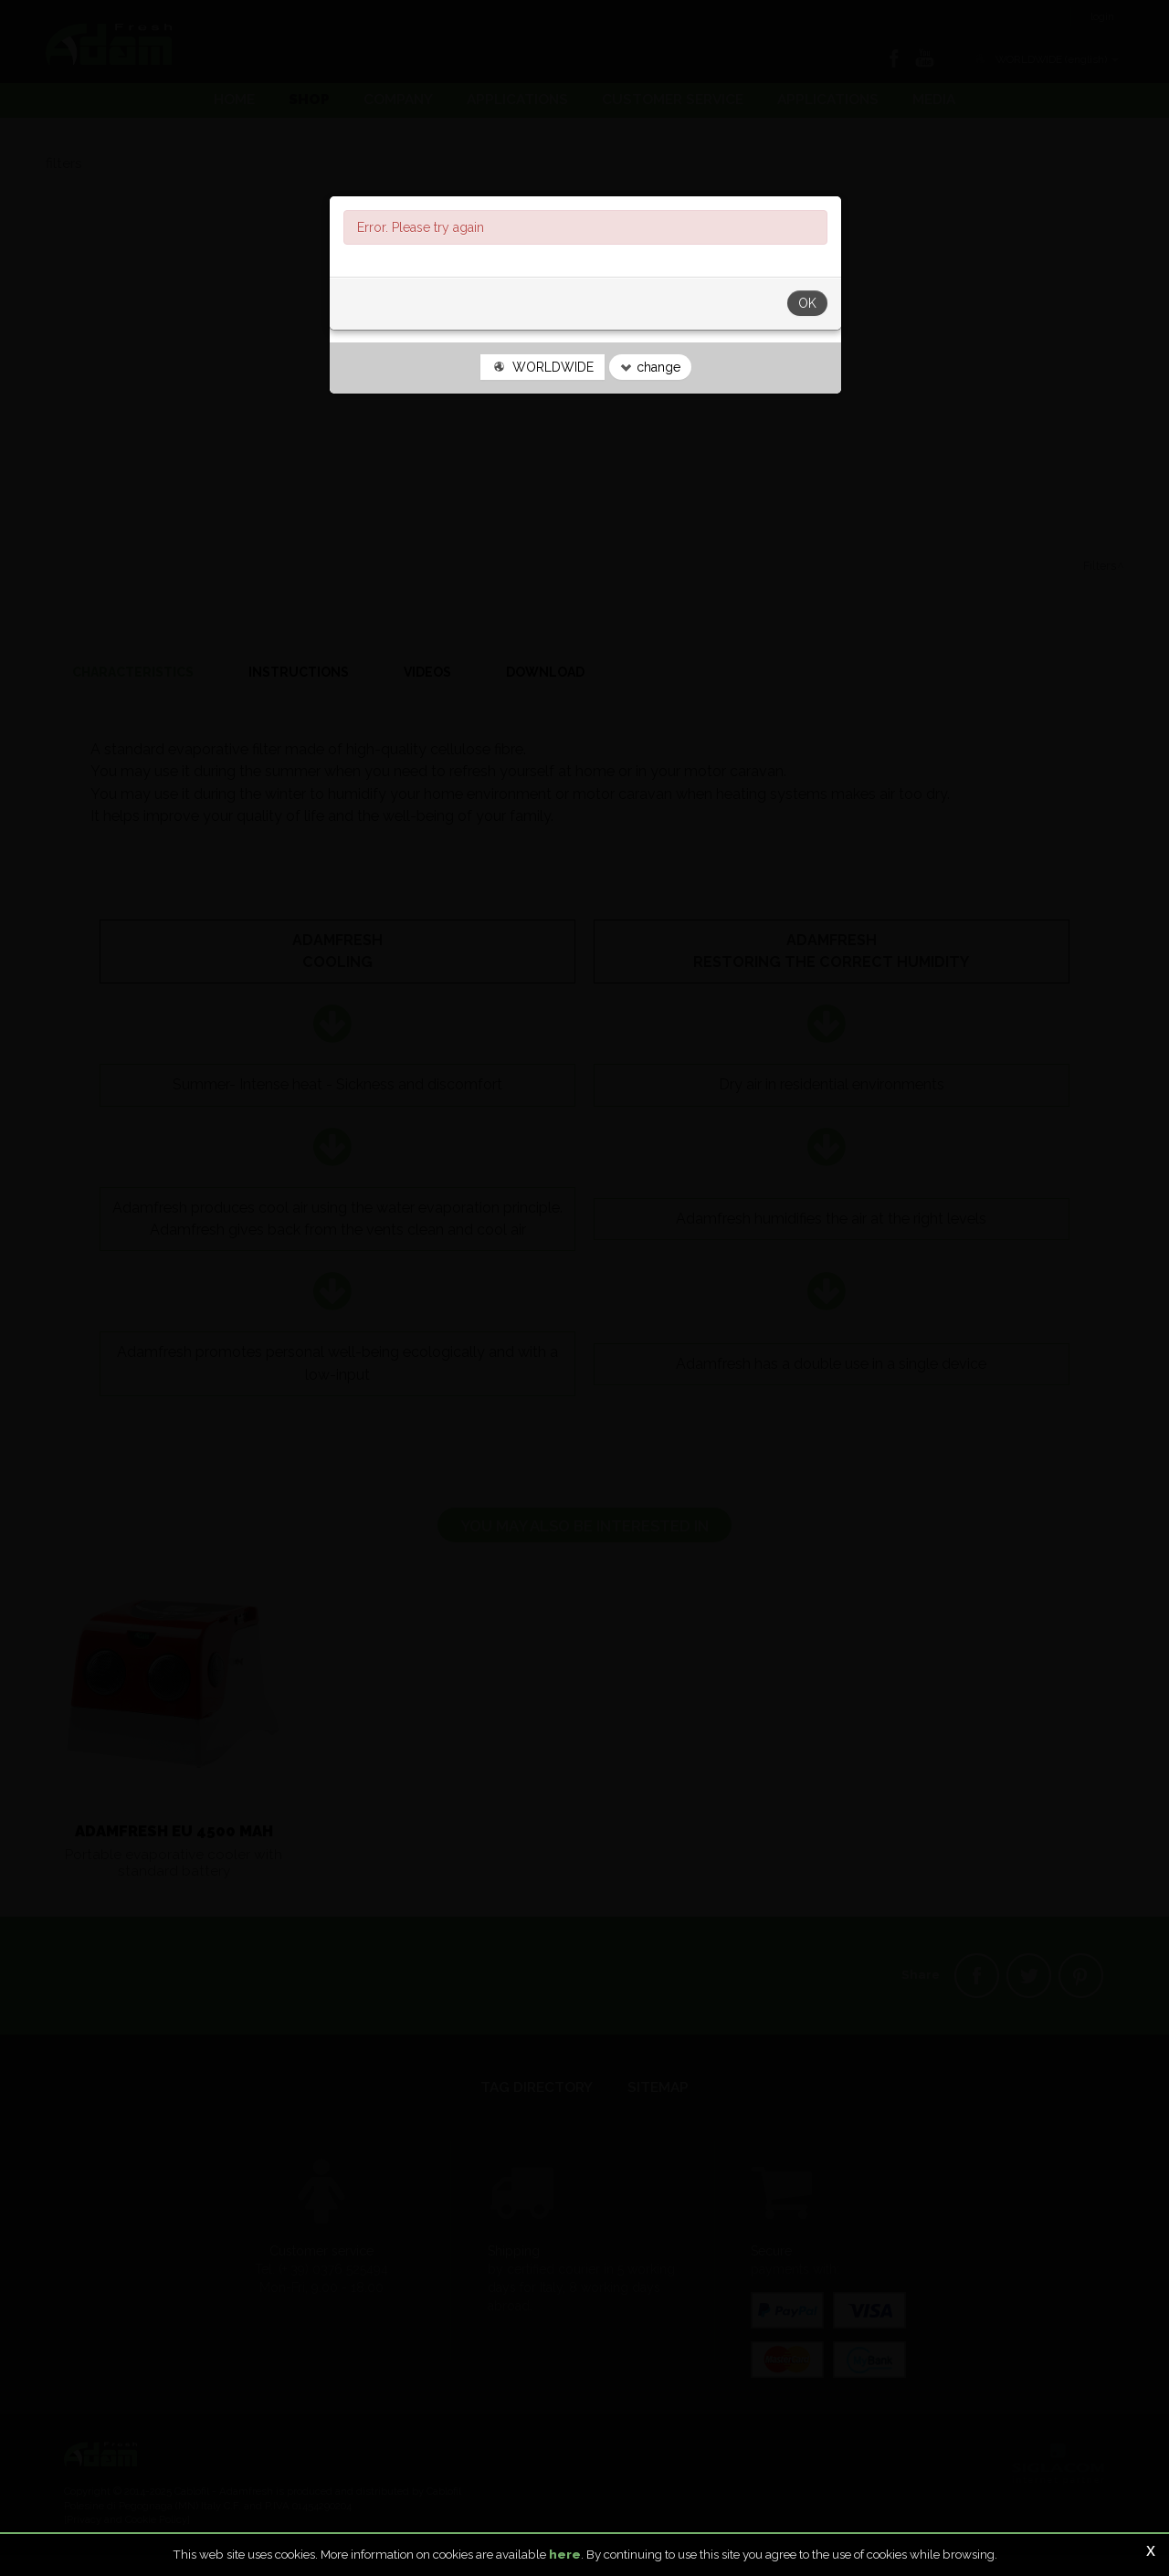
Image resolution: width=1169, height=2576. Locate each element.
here (565, 2554)
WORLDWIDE (542, 429)
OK (807, 365)
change (650, 429)
